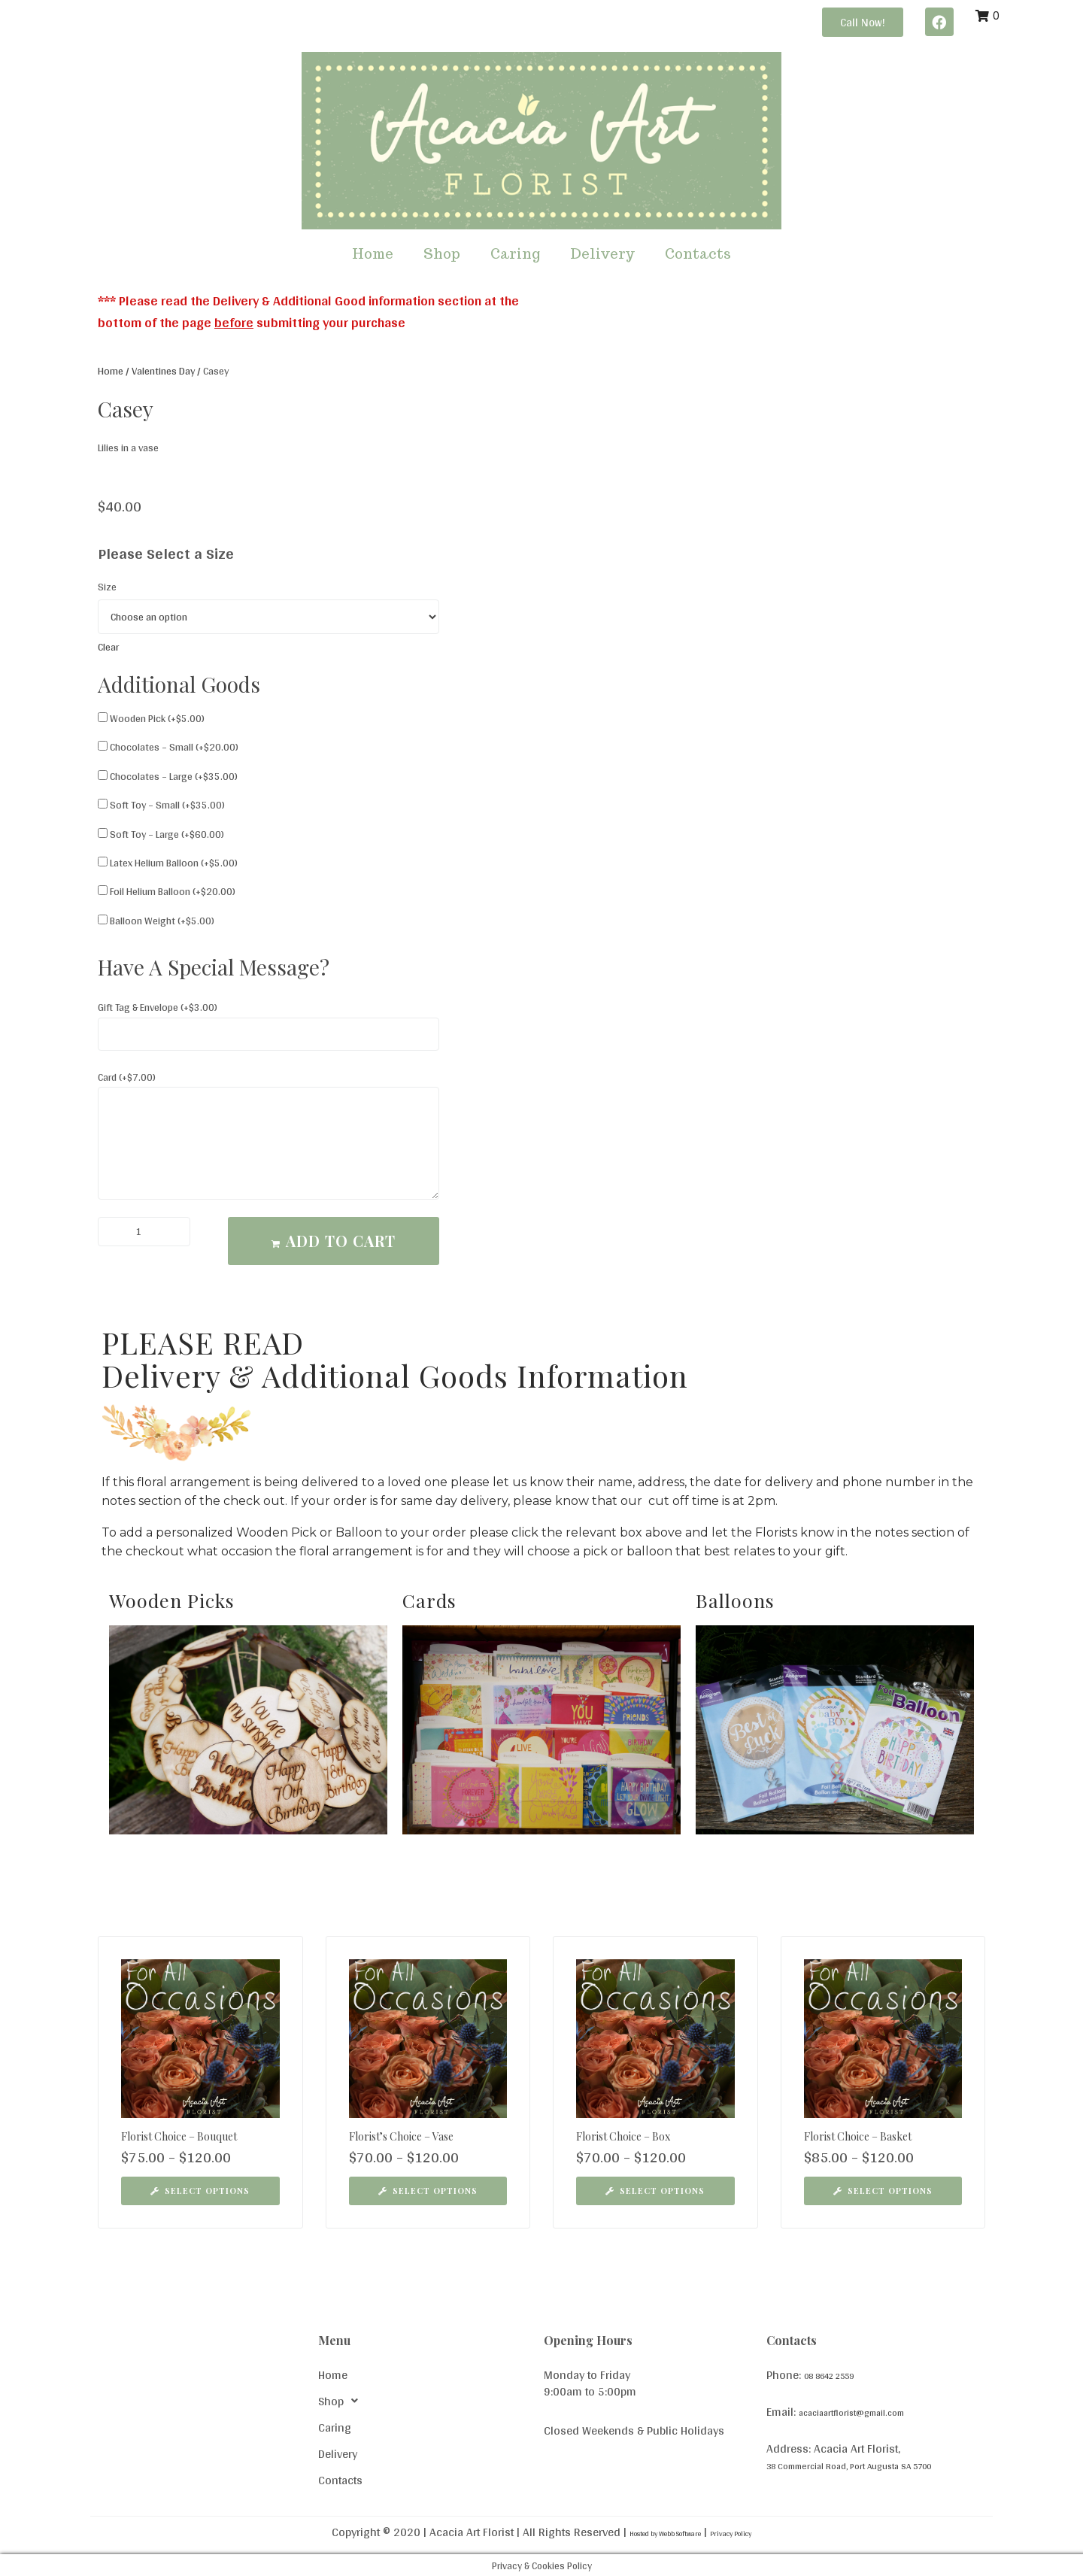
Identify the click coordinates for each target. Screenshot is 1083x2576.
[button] (862, 22)
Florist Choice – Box (623, 2136)
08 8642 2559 (841, 2375)
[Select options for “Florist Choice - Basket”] (883, 2191)
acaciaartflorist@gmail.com (868, 2411)
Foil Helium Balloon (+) (166, 891)
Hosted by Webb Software (652, 2532)
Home (372, 253)
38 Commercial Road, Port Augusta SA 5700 (877, 2463)
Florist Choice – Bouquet (179, 2136)
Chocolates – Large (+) (168, 776)
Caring (515, 253)
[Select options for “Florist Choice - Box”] (655, 2191)
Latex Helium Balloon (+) (168, 862)
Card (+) (127, 1077)
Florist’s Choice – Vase (401, 2136)
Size (107, 586)
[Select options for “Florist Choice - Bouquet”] (200, 2191)
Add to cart (341, 1240)
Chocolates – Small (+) (168, 747)
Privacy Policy (758, 2532)
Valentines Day (163, 371)
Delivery (602, 253)
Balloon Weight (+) (156, 920)
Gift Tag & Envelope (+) (157, 1007)
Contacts (698, 253)
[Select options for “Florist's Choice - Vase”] (428, 2191)
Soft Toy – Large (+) (161, 834)
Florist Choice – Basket (858, 2136)
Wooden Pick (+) (151, 718)
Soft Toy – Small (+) (161, 805)
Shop (441, 253)
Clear (108, 647)
